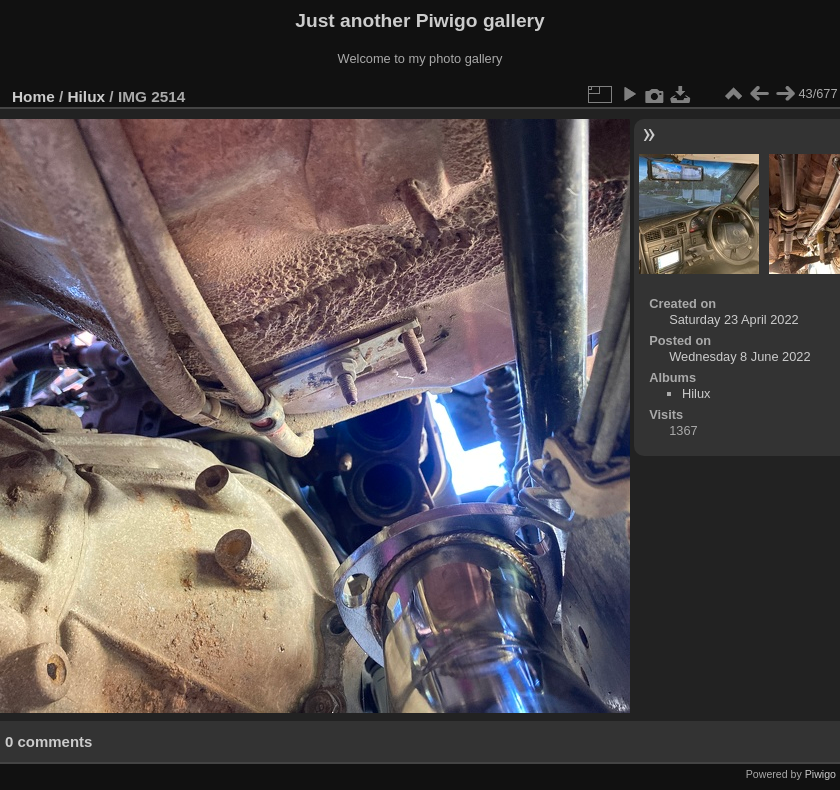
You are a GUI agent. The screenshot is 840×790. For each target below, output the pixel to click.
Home (33, 96)
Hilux (87, 96)
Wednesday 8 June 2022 (739, 356)
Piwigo (820, 774)
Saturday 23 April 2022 (733, 319)
